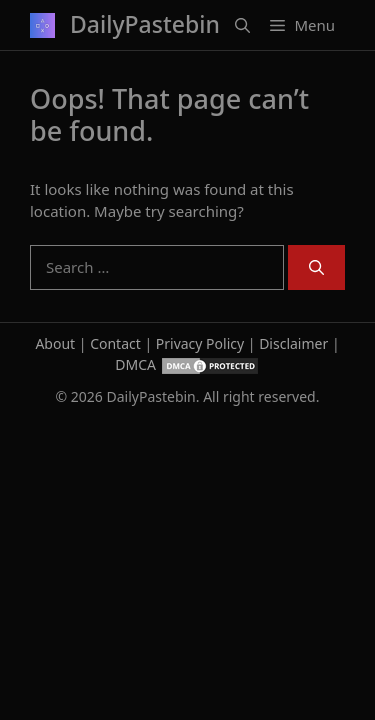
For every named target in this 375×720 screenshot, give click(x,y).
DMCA (135, 364)
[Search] (316, 267)
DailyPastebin (145, 24)
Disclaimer (293, 343)
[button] (242, 25)
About (55, 343)
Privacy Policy (200, 343)
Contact (115, 343)
